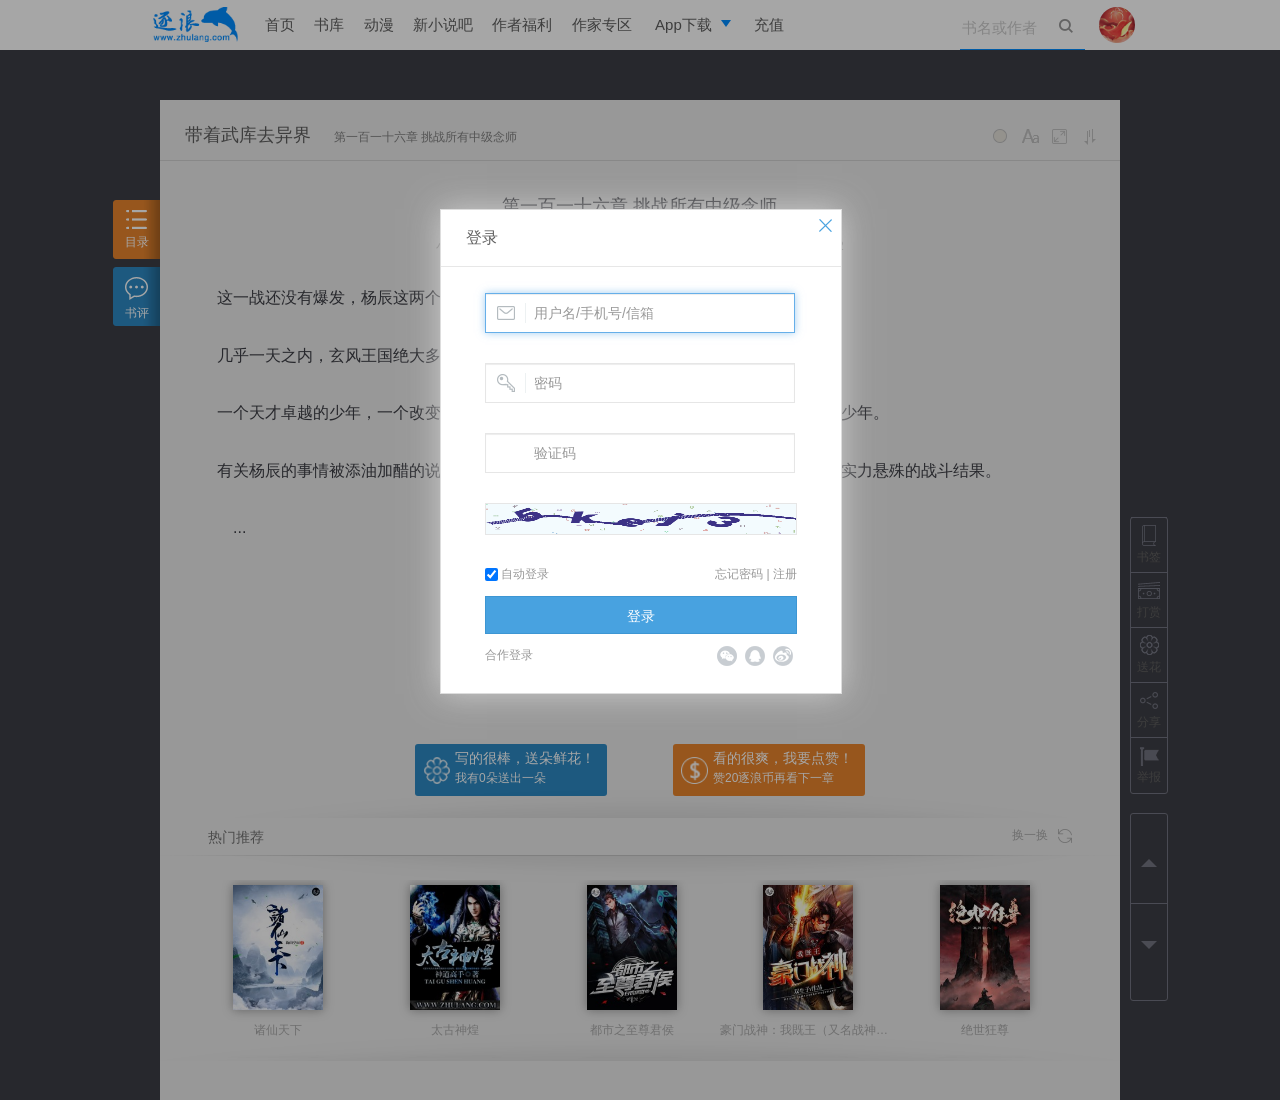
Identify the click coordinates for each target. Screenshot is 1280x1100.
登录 (482, 237)
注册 (785, 574)
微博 (783, 656)
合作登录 (509, 655)
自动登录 (517, 574)
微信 (727, 656)
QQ (755, 656)
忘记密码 (739, 574)
